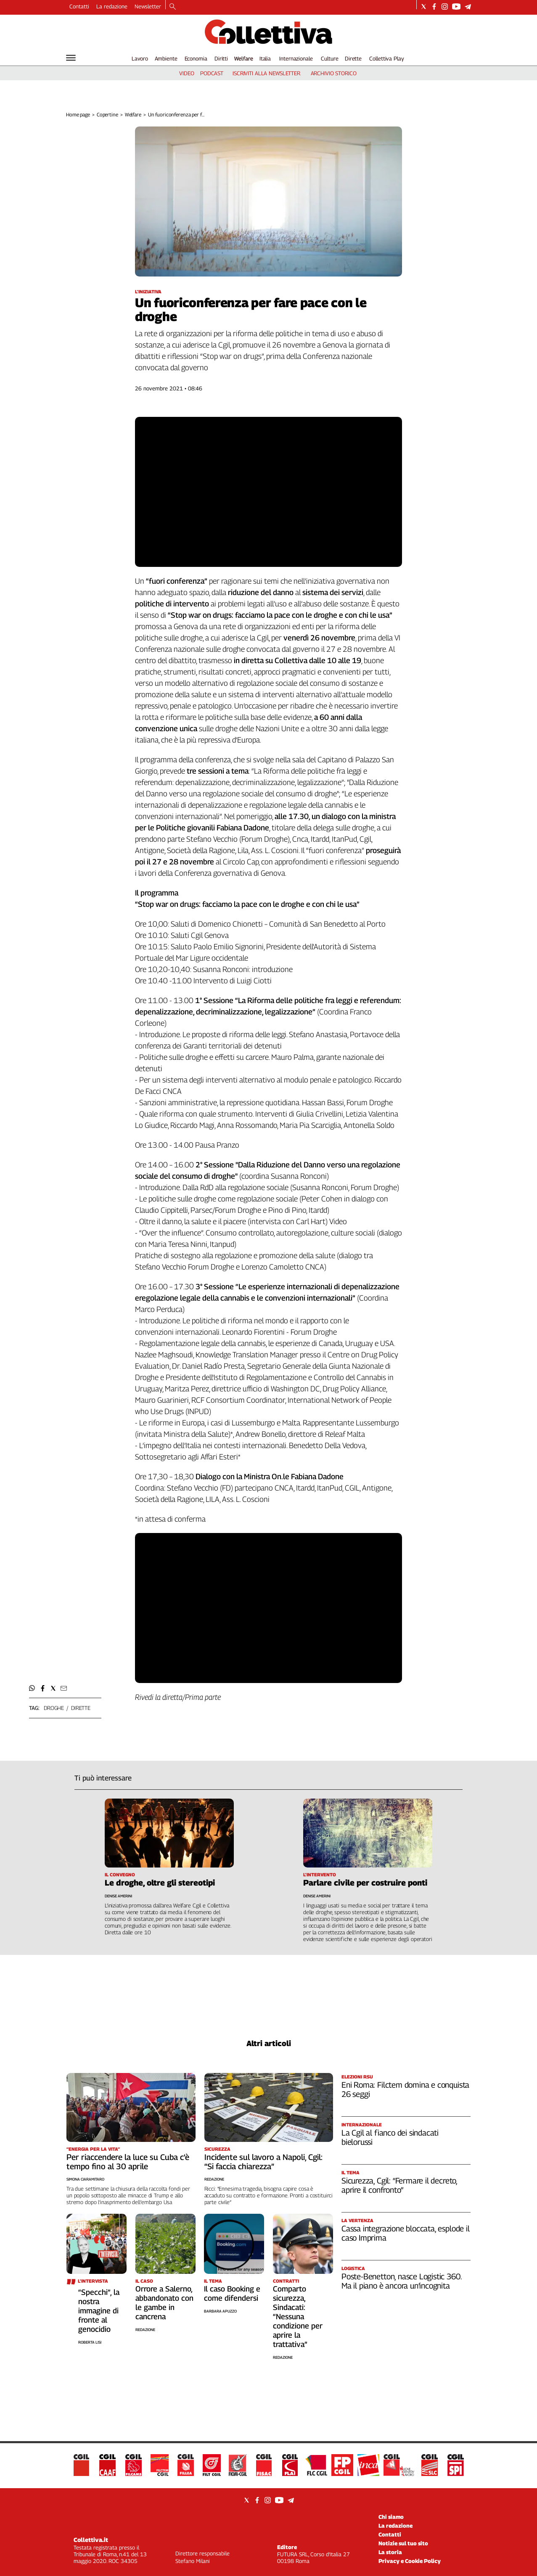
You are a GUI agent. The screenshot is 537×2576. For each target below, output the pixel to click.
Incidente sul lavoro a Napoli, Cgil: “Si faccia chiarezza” (263, 2161)
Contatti (79, 6)
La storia (390, 2552)
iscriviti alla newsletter (266, 73)
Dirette (353, 58)
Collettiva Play (386, 58)
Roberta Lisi (89, 2342)
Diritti (221, 58)
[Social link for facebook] (434, 6)
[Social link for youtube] (456, 6)
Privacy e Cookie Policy (409, 2561)
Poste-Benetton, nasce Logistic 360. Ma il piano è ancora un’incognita (401, 2281)
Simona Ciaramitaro (85, 2179)
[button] (32, 1688)
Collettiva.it (91, 2539)
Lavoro (140, 58)
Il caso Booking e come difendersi (232, 2293)
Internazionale (295, 58)
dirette (80, 1707)
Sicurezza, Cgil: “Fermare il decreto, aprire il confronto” (399, 2185)
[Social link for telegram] (468, 6)
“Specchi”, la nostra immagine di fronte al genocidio (98, 2311)
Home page (78, 114)
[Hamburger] (71, 58)
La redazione (111, 6)
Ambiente (166, 58)
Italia (265, 58)
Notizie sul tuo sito (403, 2543)
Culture (329, 58)
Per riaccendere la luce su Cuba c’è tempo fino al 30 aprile (127, 2161)
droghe (54, 1707)
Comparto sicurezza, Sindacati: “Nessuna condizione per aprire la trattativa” (298, 2316)
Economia (196, 58)
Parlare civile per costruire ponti (365, 1882)
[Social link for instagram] (445, 6)
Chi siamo (391, 2516)
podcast (211, 73)
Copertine (107, 114)
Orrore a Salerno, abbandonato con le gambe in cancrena (164, 2302)
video (186, 73)
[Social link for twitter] (424, 6)
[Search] (172, 7)
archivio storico (334, 73)
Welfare (243, 58)
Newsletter (148, 6)
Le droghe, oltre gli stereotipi (160, 1882)
